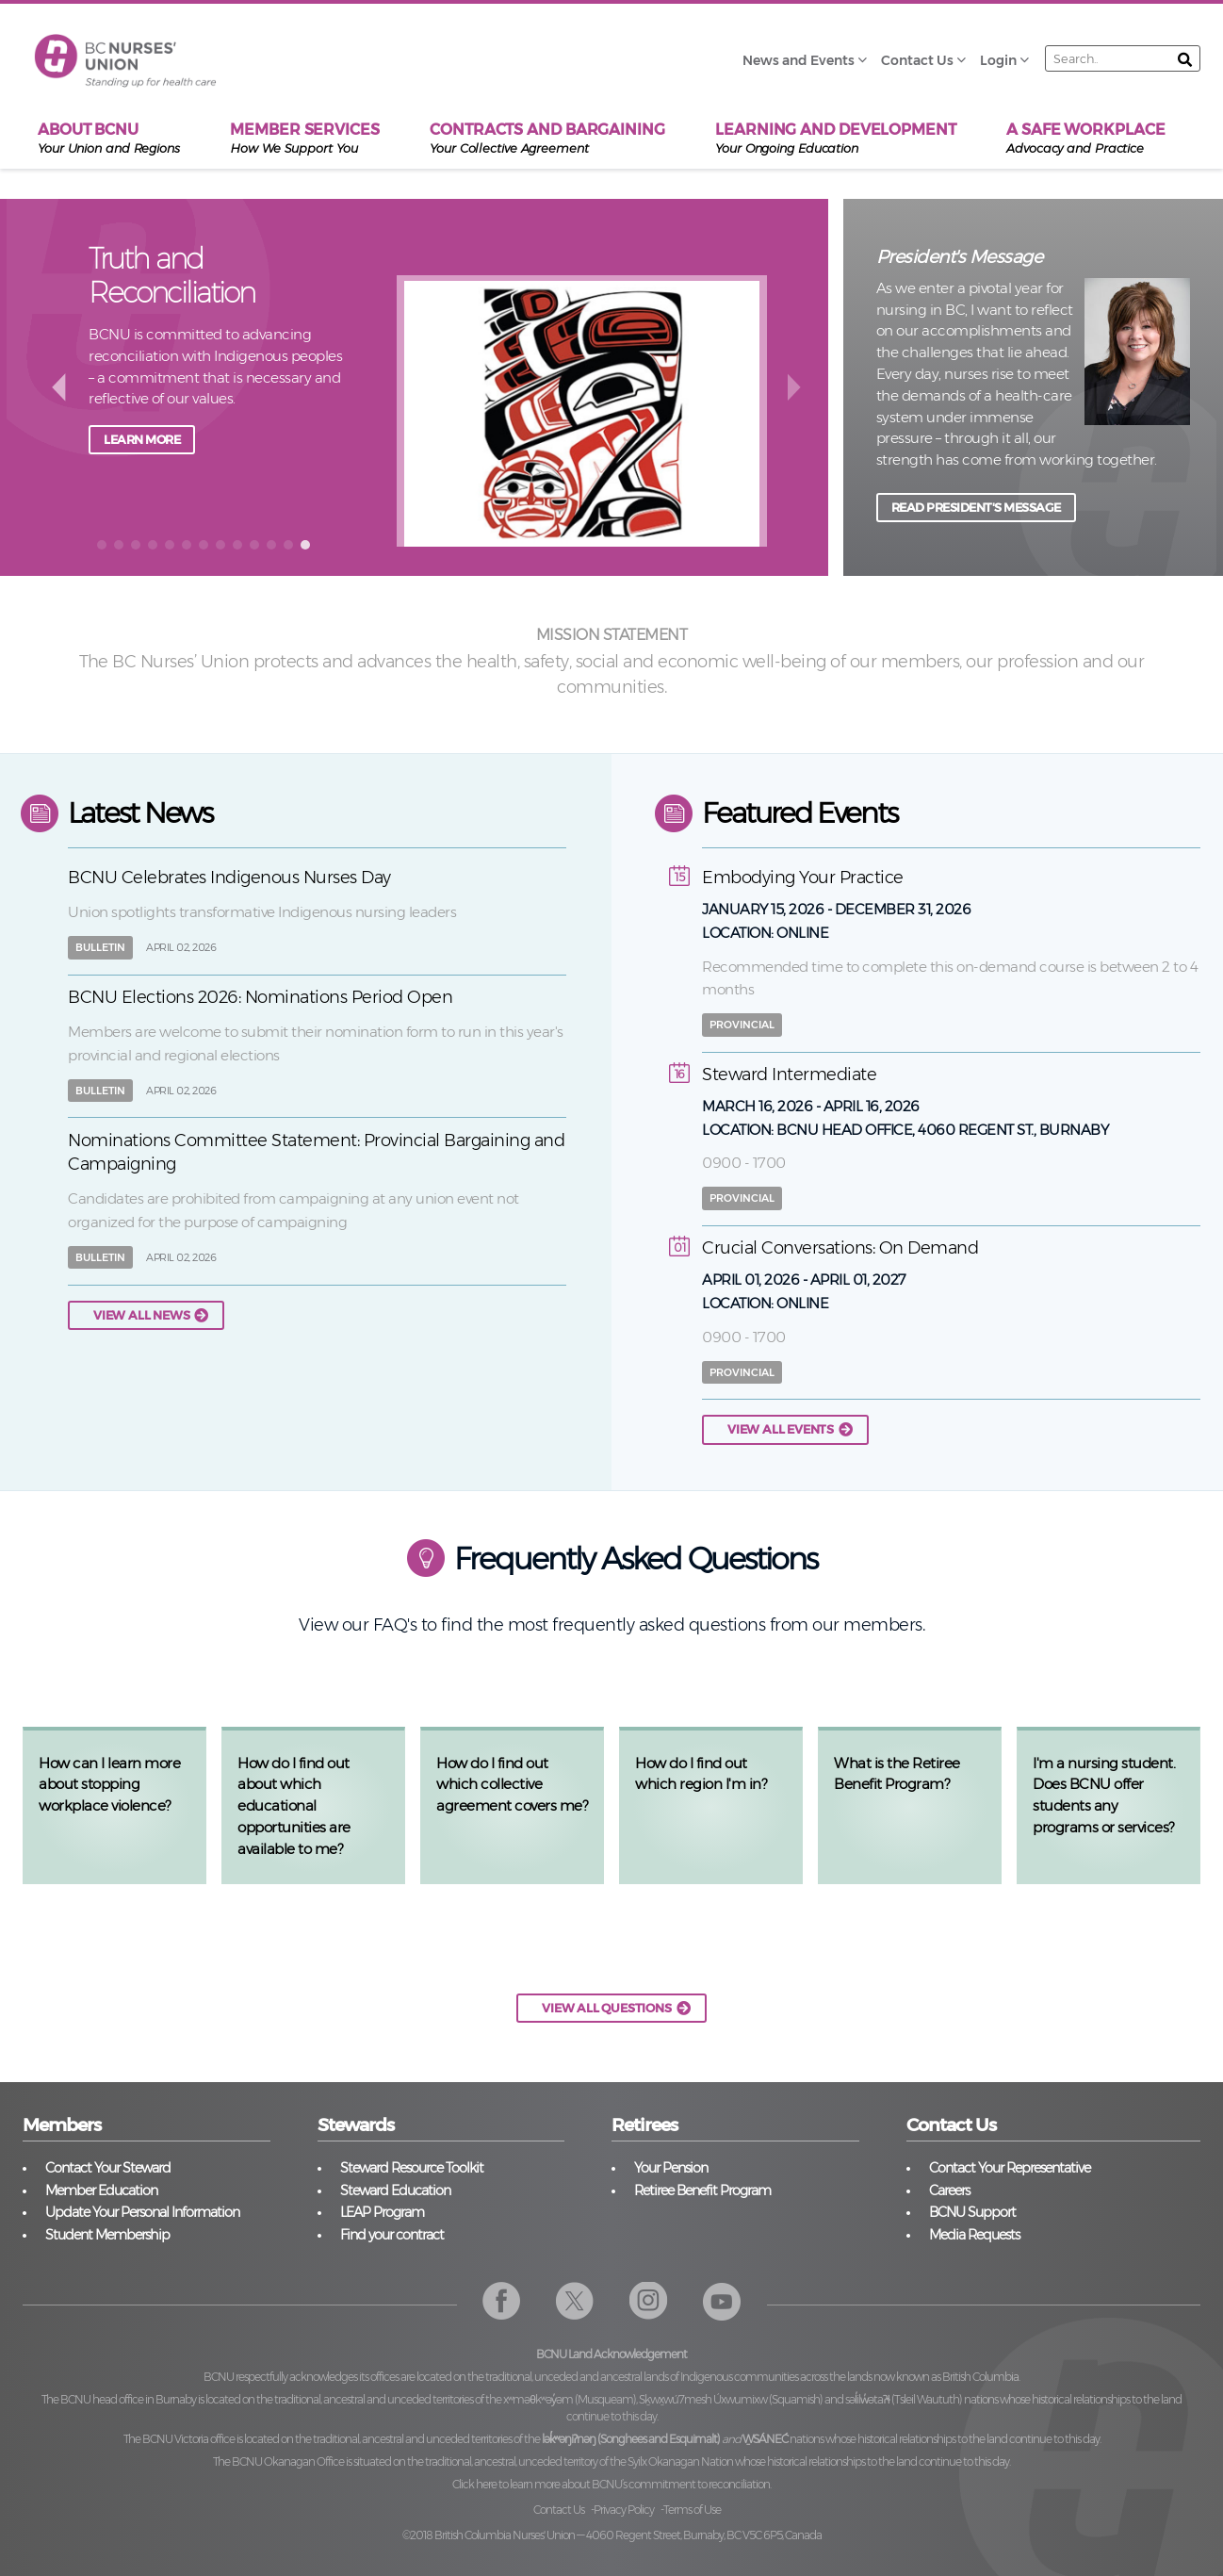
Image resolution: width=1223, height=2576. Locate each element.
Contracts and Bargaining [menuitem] (547, 139)
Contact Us (558, 2509)
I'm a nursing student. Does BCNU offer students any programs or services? (1104, 1795)
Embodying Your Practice (803, 877)
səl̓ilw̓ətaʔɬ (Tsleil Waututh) (903, 2399)
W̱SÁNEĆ (765, 2439)
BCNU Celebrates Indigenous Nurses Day (229, 877)
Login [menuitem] (998, 60)
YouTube (722, 2301)
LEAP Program (382, 2212)
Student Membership (107, 2234)
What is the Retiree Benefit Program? (897, 1774)
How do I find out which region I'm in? (700, 1774)
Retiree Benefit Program (702, 2190)
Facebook (501, 2301)
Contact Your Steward (108, 2167)
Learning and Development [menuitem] (835, 139)
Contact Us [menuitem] (917, 60)
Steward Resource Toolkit (411, 2167)
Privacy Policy (624, 2509)
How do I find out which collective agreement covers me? (511, 1784)
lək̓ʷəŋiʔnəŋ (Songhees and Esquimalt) (631, 2439)
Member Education (101, 2190)
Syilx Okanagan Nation (680, 2461)
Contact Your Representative (1009, 2167)
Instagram (648, 2301)
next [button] (796, 385)
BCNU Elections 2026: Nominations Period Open (260, 997)
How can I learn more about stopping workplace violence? (109, 1784)
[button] (101, 545)
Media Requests (974, 2234)
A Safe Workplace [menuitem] (1085, 139)
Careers (949, 2190)
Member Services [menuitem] (305, 139)
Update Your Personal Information (142, 2212)
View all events (780, 1429)
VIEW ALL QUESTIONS (606, 2008)
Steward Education (395, 2190)
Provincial (742, 1024)
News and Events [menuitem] (798, 60)
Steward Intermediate (789, 1074)
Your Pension (671, 2167)
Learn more (142, 474)
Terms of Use (692, 2509)
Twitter (575, 2301)
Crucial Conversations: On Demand (840, 1248)
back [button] (58, 385)
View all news (141, 1315)
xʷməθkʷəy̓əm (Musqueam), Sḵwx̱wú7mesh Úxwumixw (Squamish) (663, 2399)
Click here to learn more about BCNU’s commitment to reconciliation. (611, 2484)
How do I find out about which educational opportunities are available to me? (294, 1806)
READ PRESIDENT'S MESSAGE (976, 507)
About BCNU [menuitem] (109, 139)
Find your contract (392, 2234)
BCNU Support (972, 2212)
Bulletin (100, 947)
